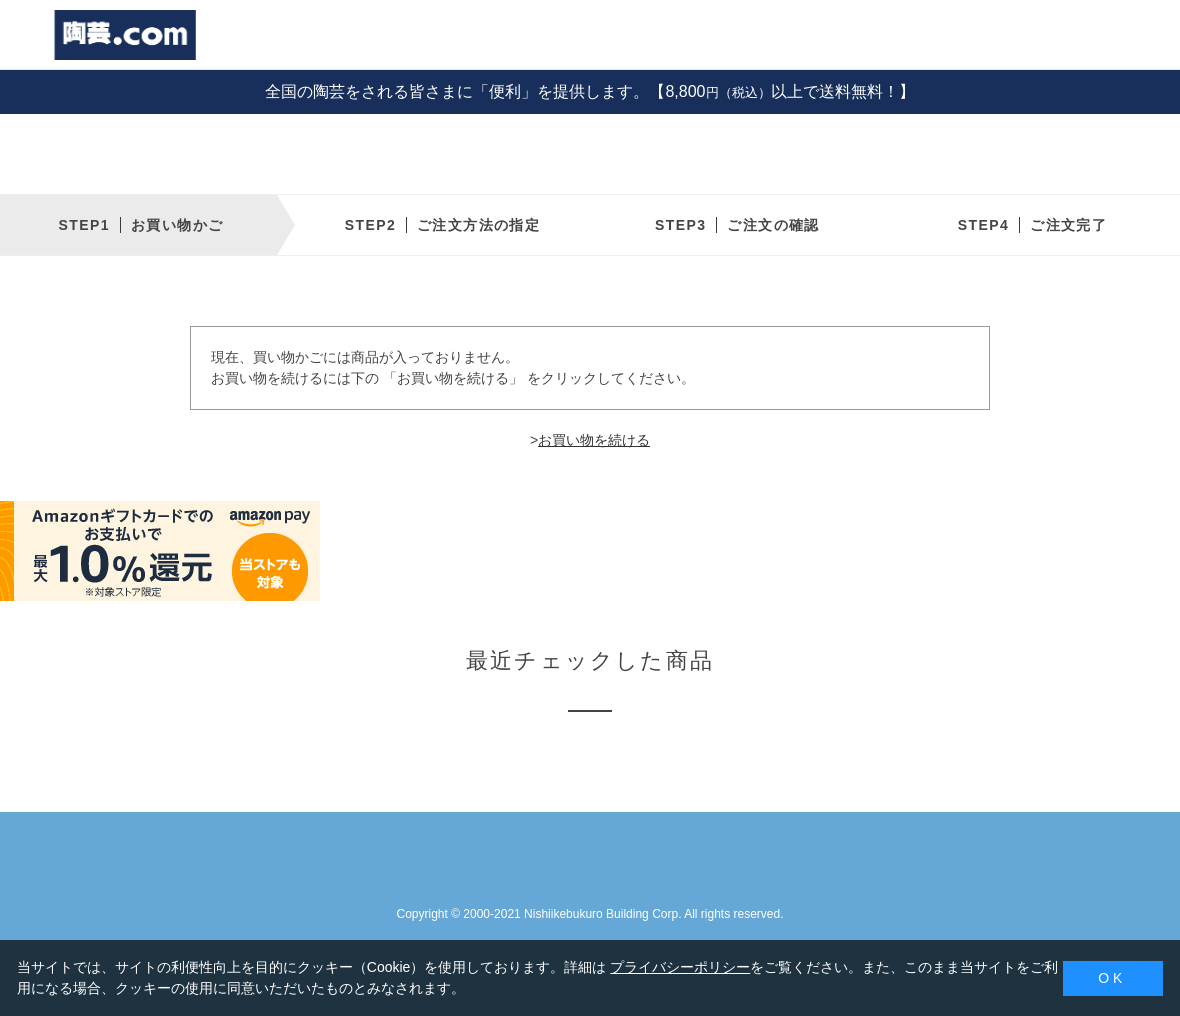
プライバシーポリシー (680, 967)
